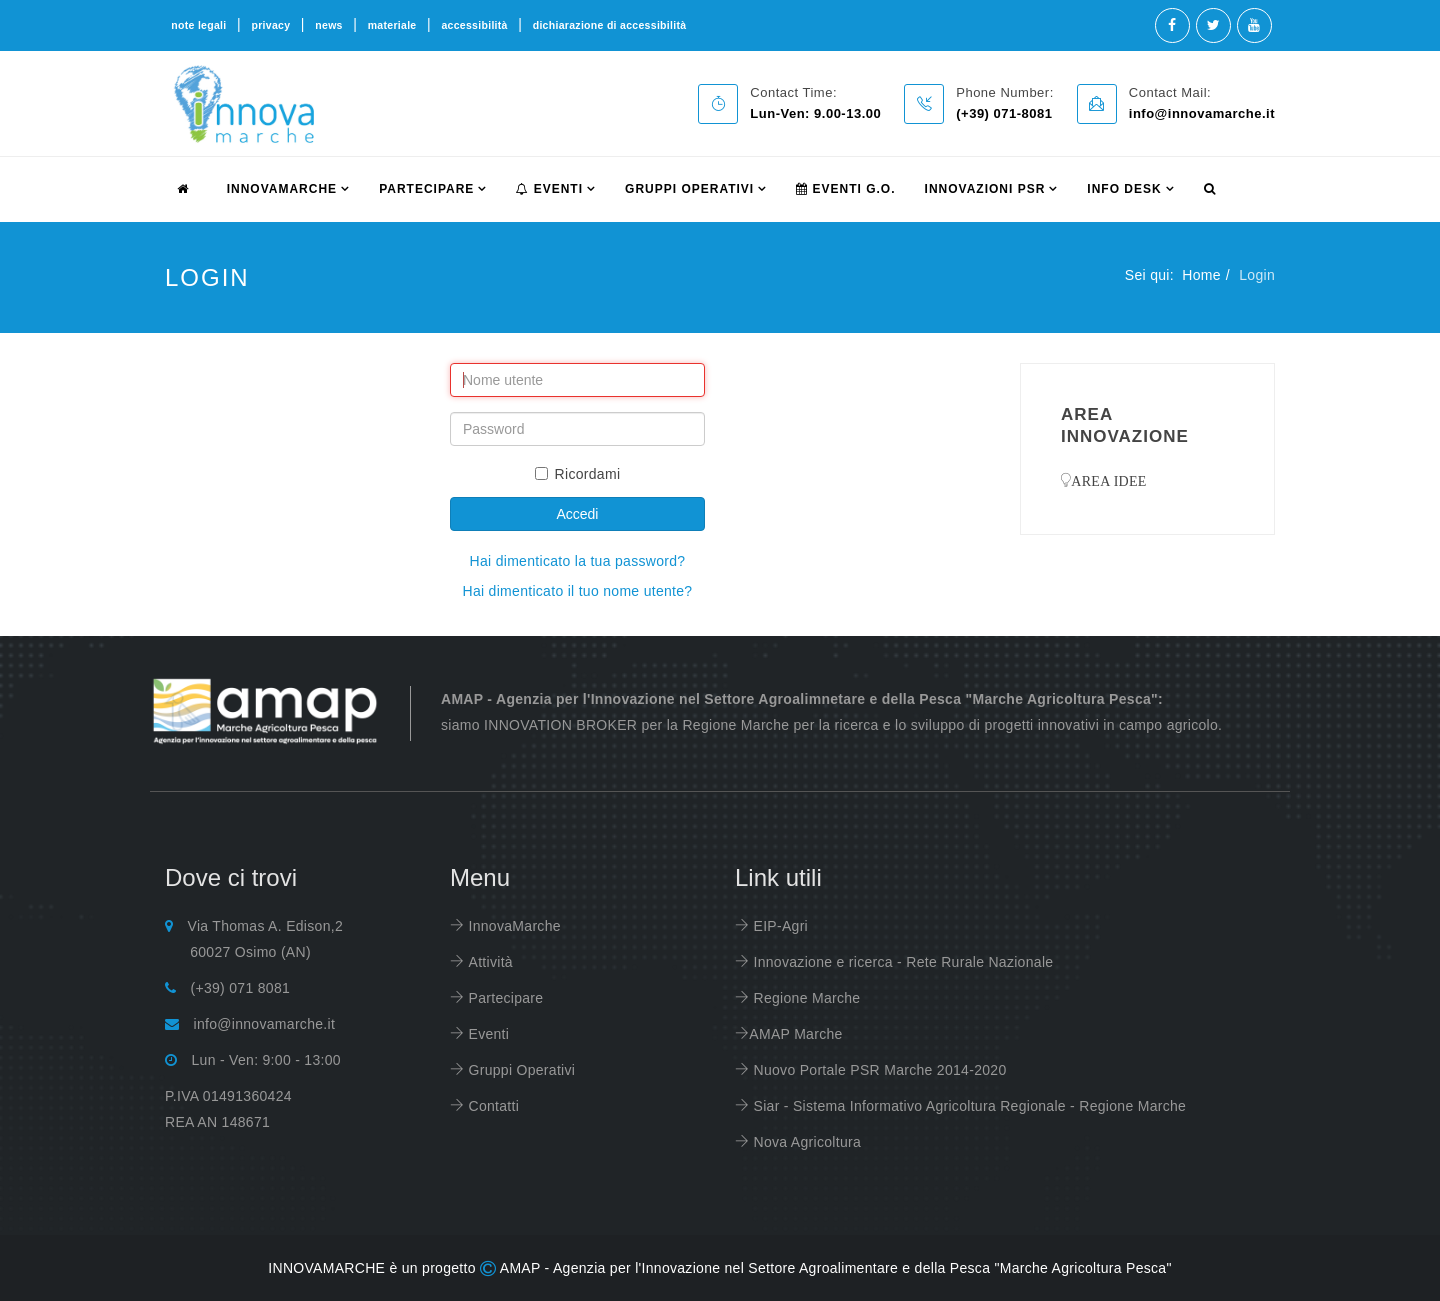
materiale (392, 25)
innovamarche (282, 189)
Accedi (577, 514)
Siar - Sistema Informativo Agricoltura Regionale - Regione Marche (967, 1106)
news (328, 25)
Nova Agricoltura (805, 1142)
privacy (270, 25)
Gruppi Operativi (689, 189)
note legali (198, 25)
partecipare (426, 189)
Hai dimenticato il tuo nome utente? (577, 591)
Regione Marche (804, 998)
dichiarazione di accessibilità (610, 25)
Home (1201, 275)
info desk (1124, 189)
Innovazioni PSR (985, 189)
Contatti (491, 1106)
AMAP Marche (795, 1034)
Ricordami (578, 474)
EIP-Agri (778, 926)
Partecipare (503, 998)
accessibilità (474, 25)
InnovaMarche (512, 926)
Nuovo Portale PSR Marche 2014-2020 (877, 1070)
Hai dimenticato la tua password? (578, 561)
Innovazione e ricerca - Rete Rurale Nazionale (901, 962)
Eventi (549, 189)
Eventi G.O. (845, 189)
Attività (488, 962)
